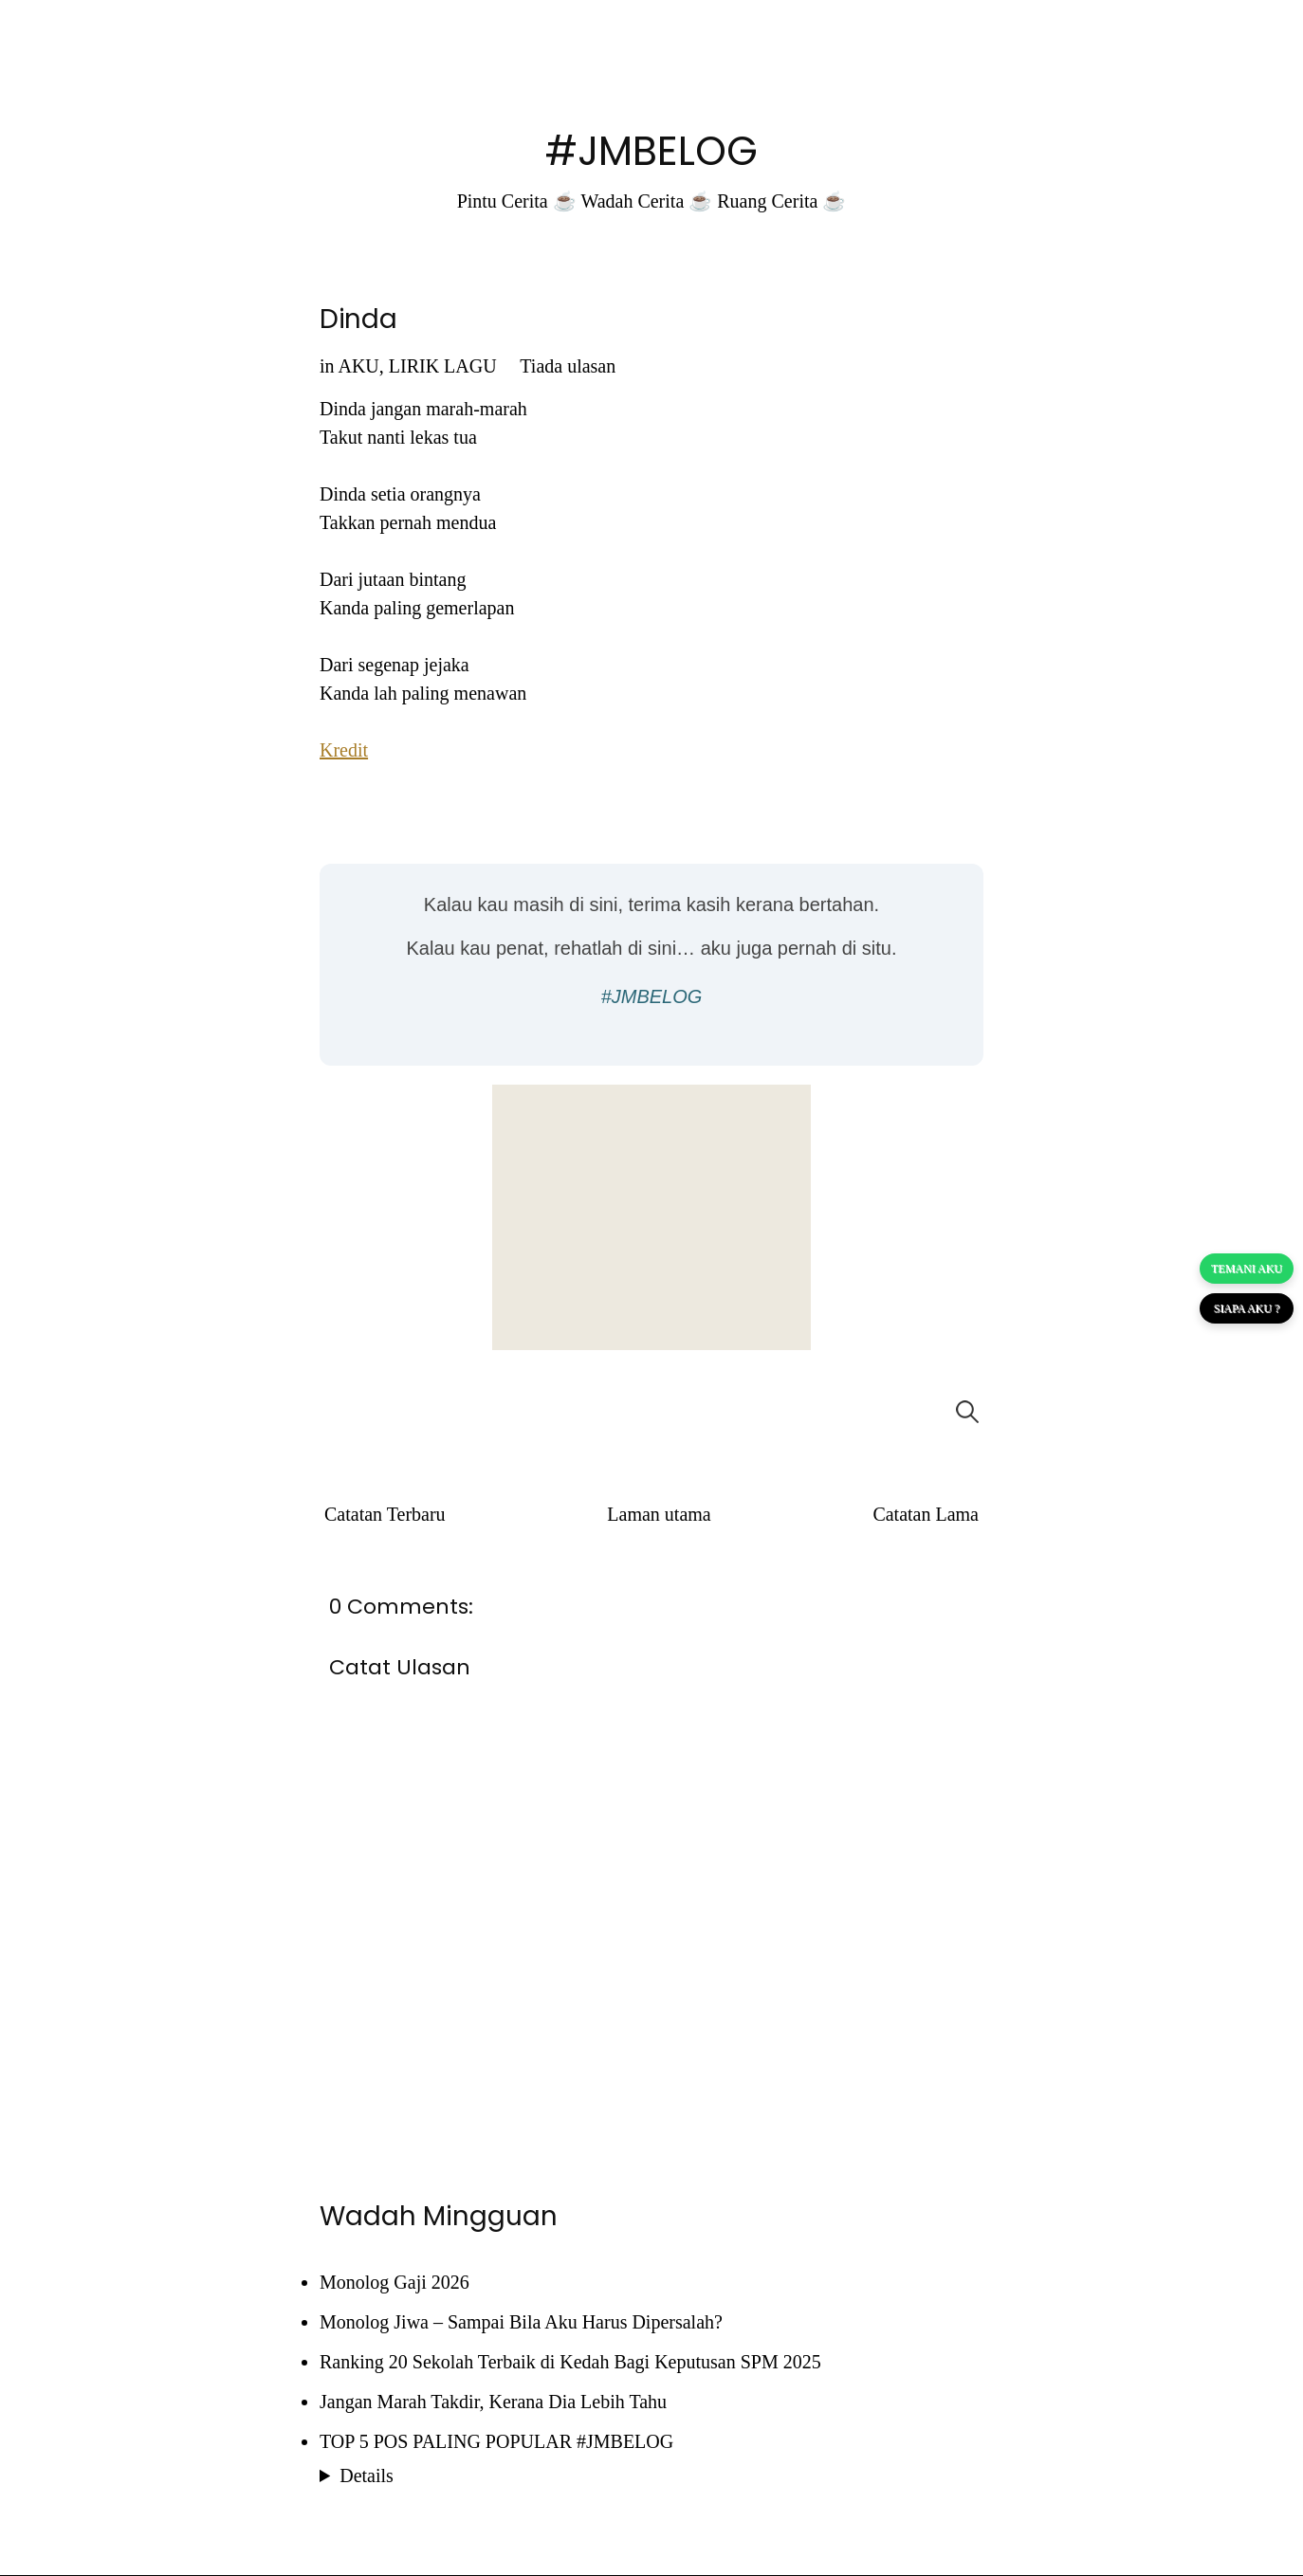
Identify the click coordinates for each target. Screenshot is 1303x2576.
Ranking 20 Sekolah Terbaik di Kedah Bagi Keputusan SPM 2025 (570, 2361)
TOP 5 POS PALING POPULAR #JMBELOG (496, 2441)
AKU (358, 366)
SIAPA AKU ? (1247, 1308)
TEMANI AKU (1246, 1268)
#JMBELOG (651, 151)
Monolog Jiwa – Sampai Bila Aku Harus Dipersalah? (521, 2321)
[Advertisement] (651, 1217)
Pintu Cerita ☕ (517, 201)
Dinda (358, 319)
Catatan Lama (925, 1514)
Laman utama (658, 1514)
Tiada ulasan (567, 366)
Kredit (344, 750)
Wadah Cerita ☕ (646, 201)
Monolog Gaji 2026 (394, 2282)
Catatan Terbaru (385, 1514)
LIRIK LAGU (443, 366)
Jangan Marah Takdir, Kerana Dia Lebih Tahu (493, 2401)
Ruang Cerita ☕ (781, 201)
